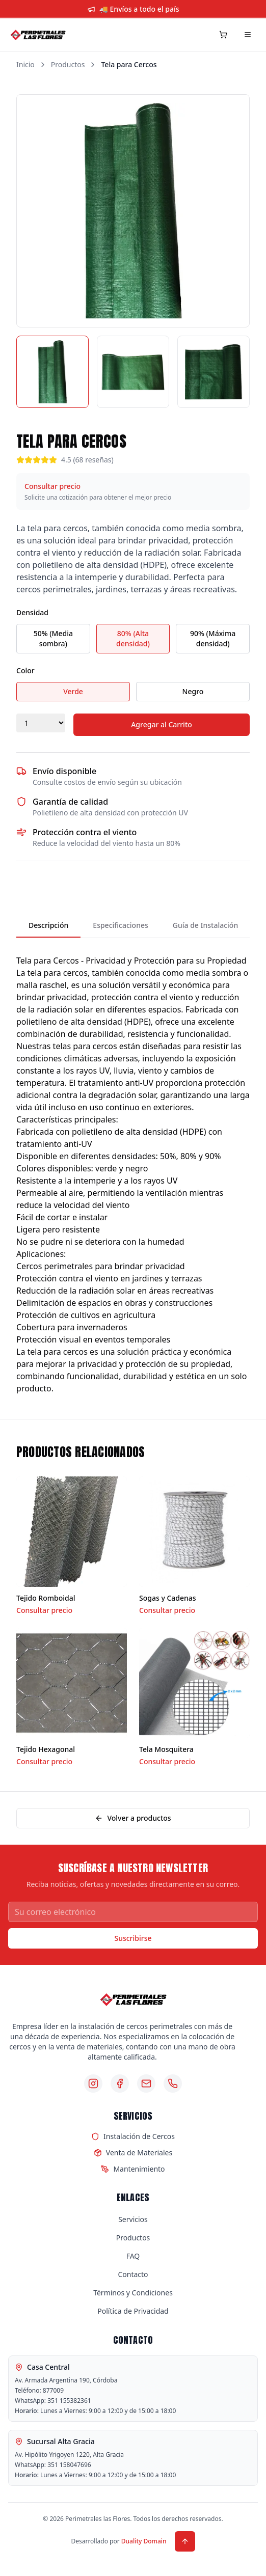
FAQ (133, 2256)
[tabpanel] (133, 1168)
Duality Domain (144, 2541)
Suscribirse (132, 1938)
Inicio (25, 64)
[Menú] (247, 34)
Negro (193, 691)
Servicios (133, 2219)
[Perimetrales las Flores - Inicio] (37, 34)
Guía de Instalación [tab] (205, 925)
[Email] (146, 2083)
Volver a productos (133, 1818)
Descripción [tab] (48, 925)
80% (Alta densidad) (133, 638)
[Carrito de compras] (223, 34)
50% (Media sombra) (53, 638)
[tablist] (133, 926)
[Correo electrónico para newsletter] (133, 1912)
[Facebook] (120, 2083)
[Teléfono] (173, 2083)
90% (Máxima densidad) (212, 638)
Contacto (133, 2274)
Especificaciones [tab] (120, 925)
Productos (68, 64)
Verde (73, 691)
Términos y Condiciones (133, 2292)
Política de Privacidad (132, 2311)
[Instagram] (93, 2083)
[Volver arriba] (185, 2541)
